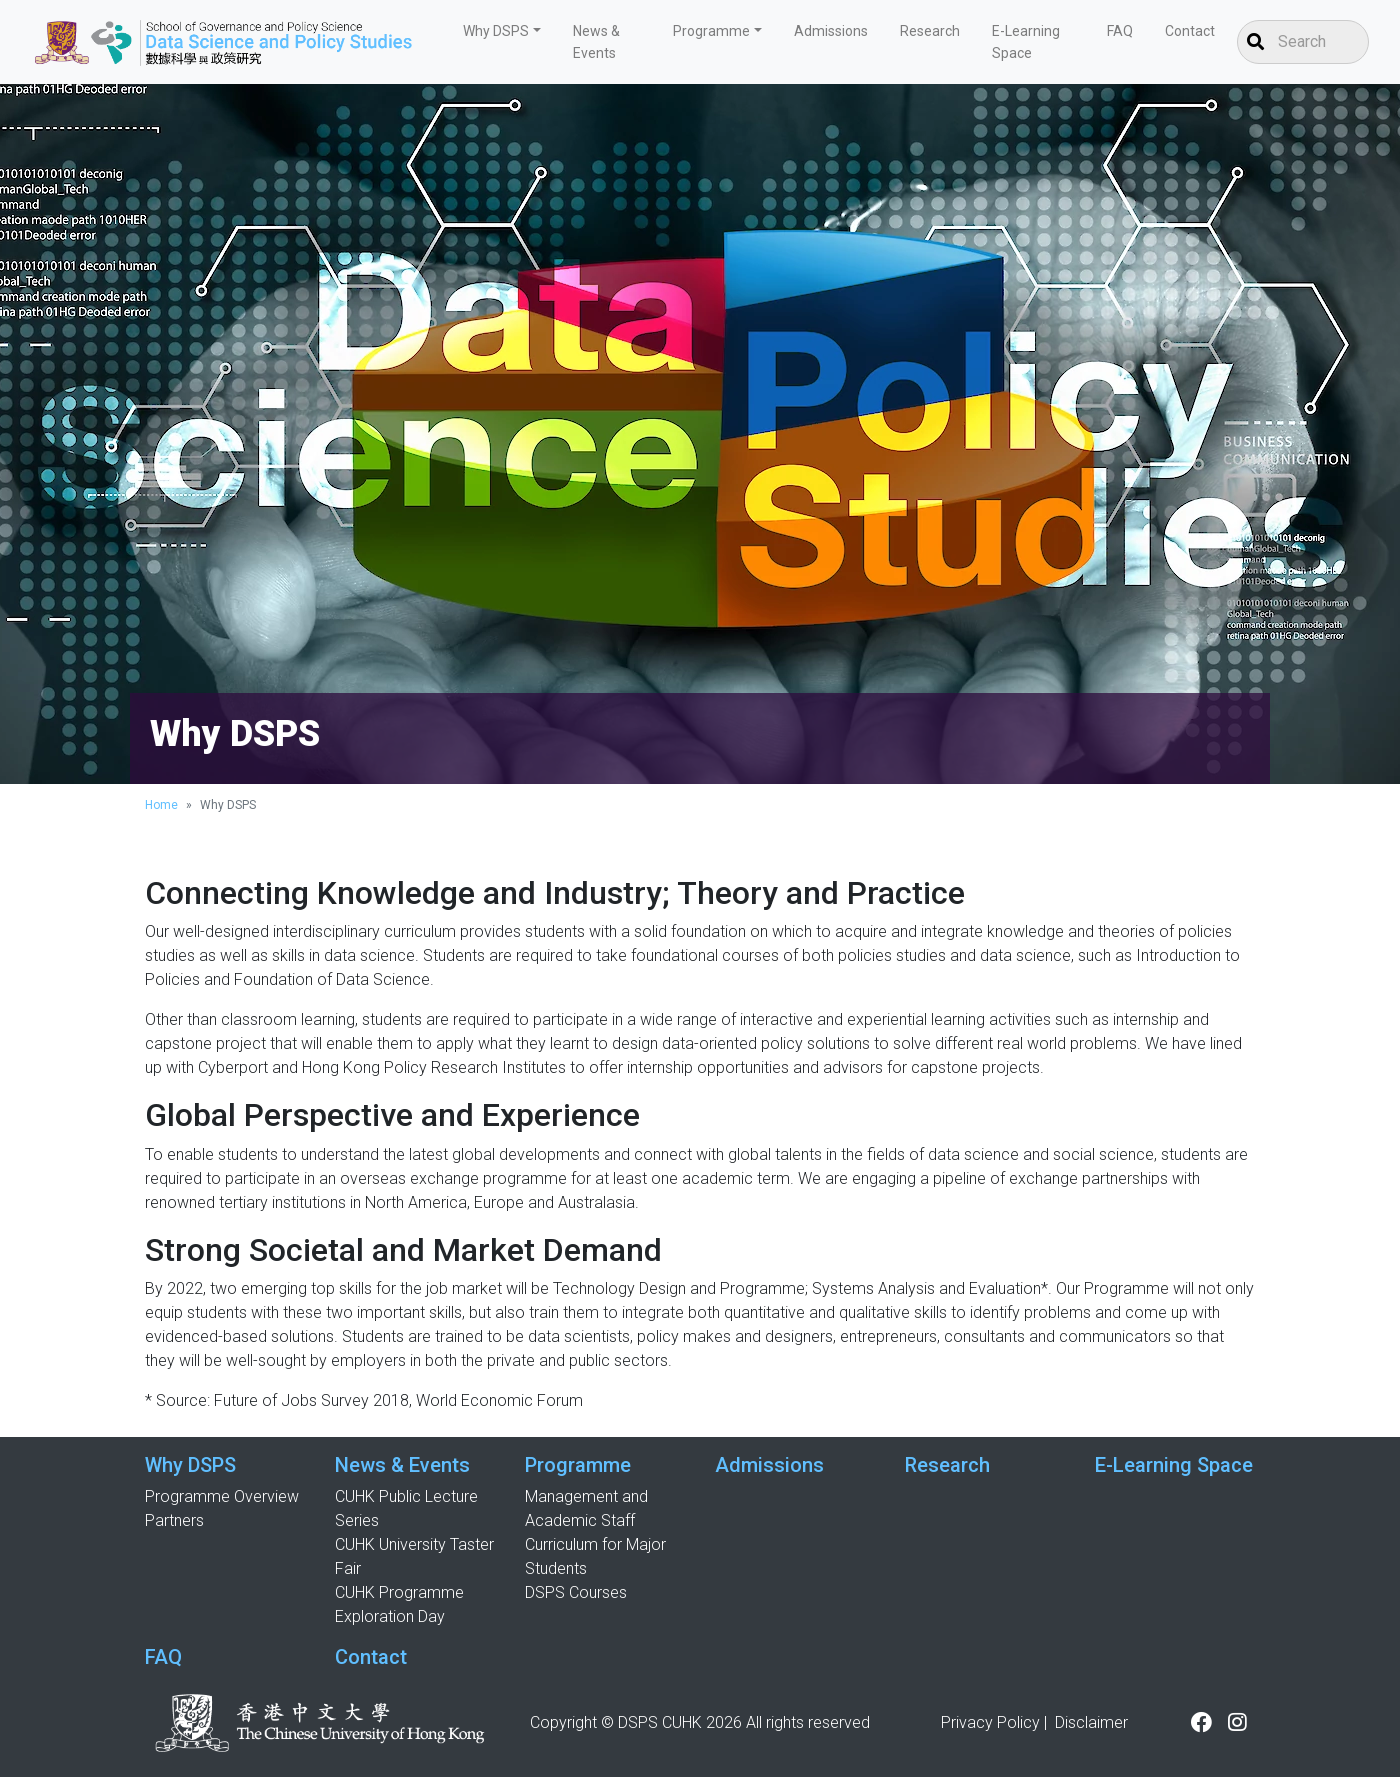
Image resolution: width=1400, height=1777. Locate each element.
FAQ (1120, 31)
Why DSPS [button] (496, 31)
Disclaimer (1091, 1722)
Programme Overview (222, 1496)
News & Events (596, 42)
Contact (1190, 31)
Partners (174, 1520)
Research (930, 31)
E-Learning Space (1026, 42)
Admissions (831, 31)
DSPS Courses (576, 1592)
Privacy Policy (990, 1722)
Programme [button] (711, 31)
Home (161, 805)
